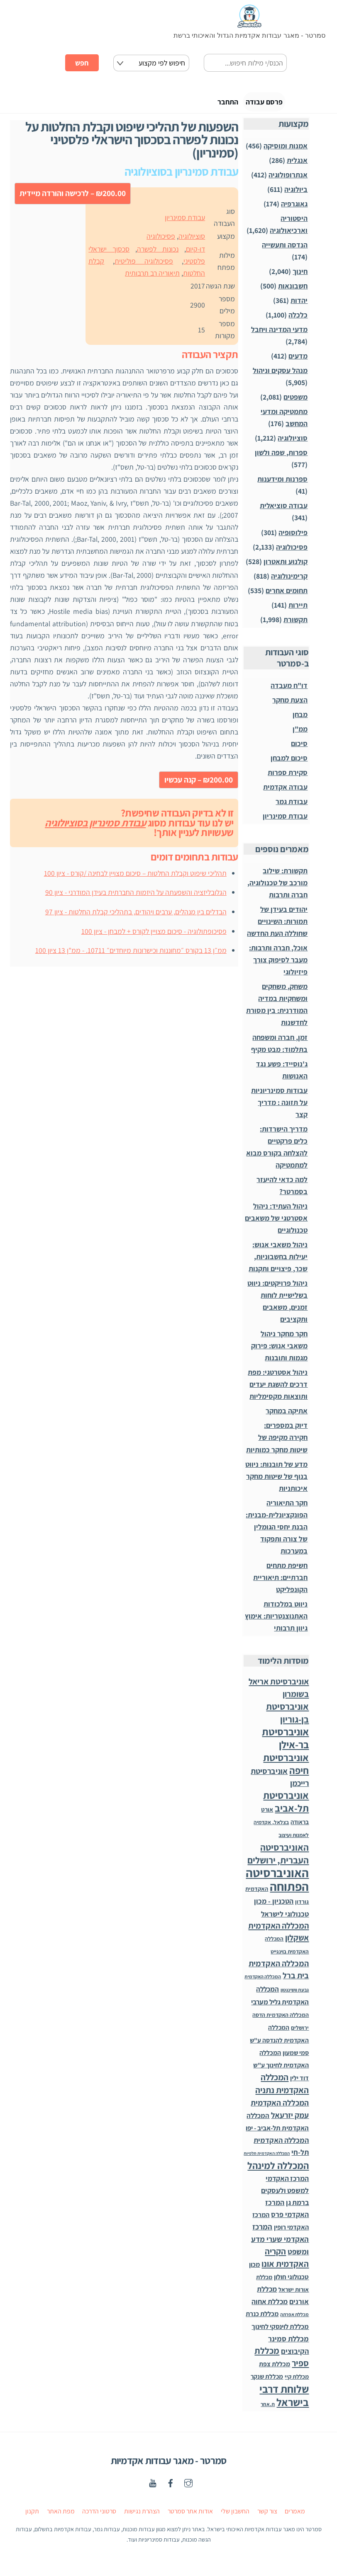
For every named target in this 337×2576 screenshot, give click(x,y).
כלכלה (298, 320)
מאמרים (295, 2515)
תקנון (32, 2515)
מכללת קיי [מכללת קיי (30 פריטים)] (297, 2381)
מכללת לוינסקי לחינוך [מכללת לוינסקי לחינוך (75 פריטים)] (280, 2331)
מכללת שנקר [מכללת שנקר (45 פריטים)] (267, 2381)
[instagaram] (188, 2487)
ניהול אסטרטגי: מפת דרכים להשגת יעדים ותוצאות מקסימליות (278, 1389)
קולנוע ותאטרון (286, 566)
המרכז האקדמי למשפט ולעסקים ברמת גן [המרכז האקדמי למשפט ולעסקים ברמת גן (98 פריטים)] (285, 2195)
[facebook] (170, 2487)
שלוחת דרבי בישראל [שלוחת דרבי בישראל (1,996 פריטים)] (284, 2400)
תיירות (298, 609)
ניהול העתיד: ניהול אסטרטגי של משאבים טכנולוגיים (276, 1223)
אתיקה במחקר (287, 1415)
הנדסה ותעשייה (285, 249)
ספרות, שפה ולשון (281, 457)
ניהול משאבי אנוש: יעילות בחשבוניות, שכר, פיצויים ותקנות (278, 1261)
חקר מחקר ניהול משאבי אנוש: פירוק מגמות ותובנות (279, 1350)
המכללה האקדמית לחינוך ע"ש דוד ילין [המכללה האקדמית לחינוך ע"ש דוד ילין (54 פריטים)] (281, 2070)
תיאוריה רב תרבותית (152, 278)
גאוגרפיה (294, 208)
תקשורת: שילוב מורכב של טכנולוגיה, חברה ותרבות (277, 887)
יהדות (299, 305)
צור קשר (267, 2515)
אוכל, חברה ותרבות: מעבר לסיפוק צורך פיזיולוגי (278, 964)
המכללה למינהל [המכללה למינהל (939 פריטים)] (278, 2170)
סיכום (299, 748)
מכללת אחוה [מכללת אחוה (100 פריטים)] (270, 2306)
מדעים (298, 361)
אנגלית (297, 165)
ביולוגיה (296, 194)
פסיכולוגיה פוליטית (144, 266)
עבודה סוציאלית (284, 510)
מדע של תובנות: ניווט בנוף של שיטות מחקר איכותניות (276, 1481)
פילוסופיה (293, 537)
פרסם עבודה (253, 104)
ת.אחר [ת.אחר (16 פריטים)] (268, 2408)
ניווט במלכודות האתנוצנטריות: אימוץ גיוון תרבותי (276, 1621)
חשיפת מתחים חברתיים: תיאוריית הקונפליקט (280, 1582)
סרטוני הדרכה (99, 2515)
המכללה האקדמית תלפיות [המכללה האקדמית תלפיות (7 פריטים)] (267, 2158)
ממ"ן (300, 734)
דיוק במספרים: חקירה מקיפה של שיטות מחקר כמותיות (277, 1442)
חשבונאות (293, 291)
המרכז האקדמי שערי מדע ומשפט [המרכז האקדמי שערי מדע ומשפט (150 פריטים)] (280, 2244)
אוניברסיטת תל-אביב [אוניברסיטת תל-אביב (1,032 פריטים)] (286, 1807)
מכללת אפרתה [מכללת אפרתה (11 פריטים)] (294, 2319)
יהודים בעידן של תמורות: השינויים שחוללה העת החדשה (277, 926)
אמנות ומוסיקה (286, 150)
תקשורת (295, 624)
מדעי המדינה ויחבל (279, 334)
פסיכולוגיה (161, 241)
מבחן (300, 719)
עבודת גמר (292, 806)
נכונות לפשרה (157, 254)
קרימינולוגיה (289, 580)
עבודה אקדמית (285, 792)
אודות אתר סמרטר (190, 2515)
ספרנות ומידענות (282, 484)
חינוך (300, 276)
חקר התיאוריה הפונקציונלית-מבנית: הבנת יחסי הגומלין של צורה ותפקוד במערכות (277, 1531)
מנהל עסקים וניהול (280, 375)
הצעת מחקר (290, 705)
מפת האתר (61, 2515)
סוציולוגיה (191, 241)
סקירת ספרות (288, 777)
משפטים (295, 402)
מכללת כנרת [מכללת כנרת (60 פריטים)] (262, 2318)
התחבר (203, 104)
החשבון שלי (235, 2515)
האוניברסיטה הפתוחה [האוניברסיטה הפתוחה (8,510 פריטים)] (277, 1884)
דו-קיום (195, 254)
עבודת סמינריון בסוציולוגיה (95, 827)
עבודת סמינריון (185, 222)
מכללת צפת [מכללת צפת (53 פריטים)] (274, 2369)
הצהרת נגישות (142, 2515)
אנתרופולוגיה (288, 179)
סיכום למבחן (289, 763)
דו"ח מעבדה (289, 690)
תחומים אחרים (287, 595)
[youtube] (152, 2487)
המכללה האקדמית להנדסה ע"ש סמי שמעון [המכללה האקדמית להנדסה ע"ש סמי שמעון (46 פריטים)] (279, 2044)
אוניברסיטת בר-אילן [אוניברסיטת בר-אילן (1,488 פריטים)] (285, 1743)
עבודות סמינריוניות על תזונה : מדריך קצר (279, 1107)
